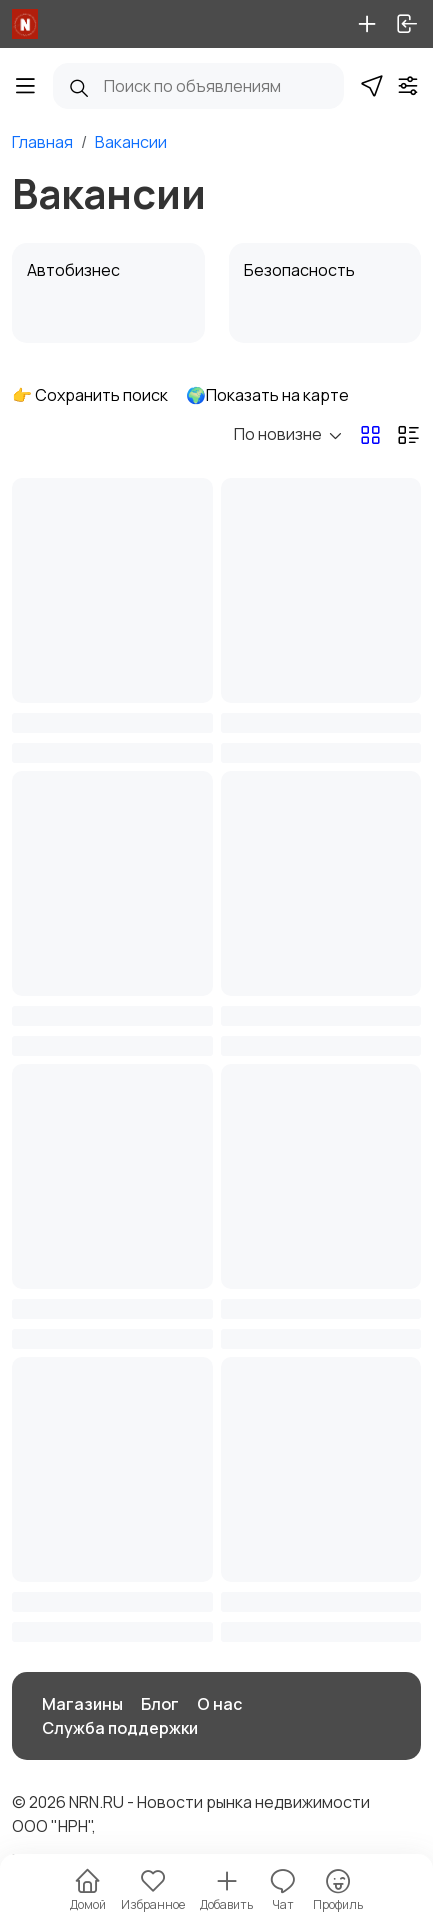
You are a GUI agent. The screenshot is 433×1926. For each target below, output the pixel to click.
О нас (219, 1704)
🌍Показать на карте (267, 395)
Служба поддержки (120, 1728)
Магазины (82, 1704)
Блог (160, 1704)
